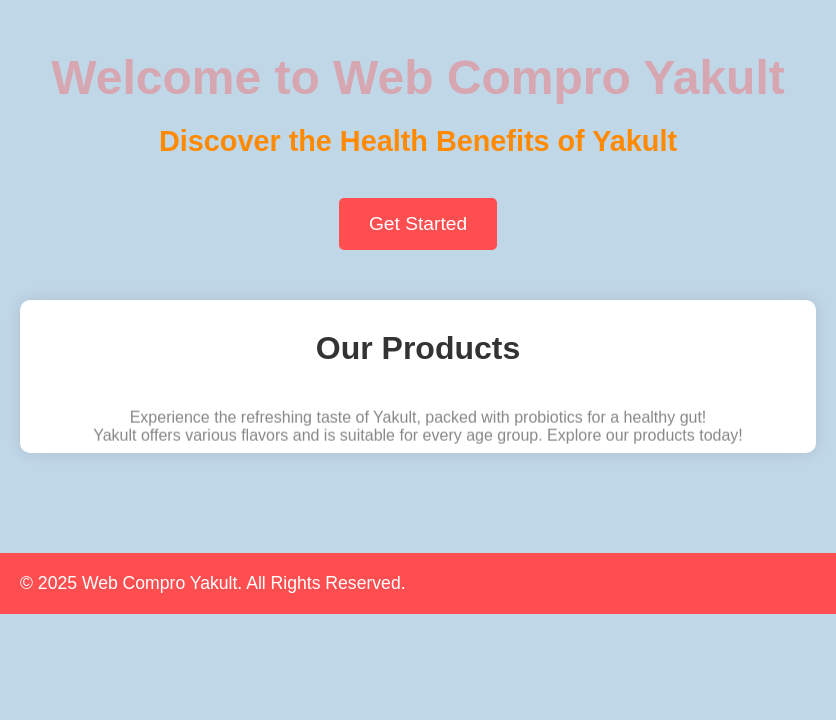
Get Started (418, 223)
